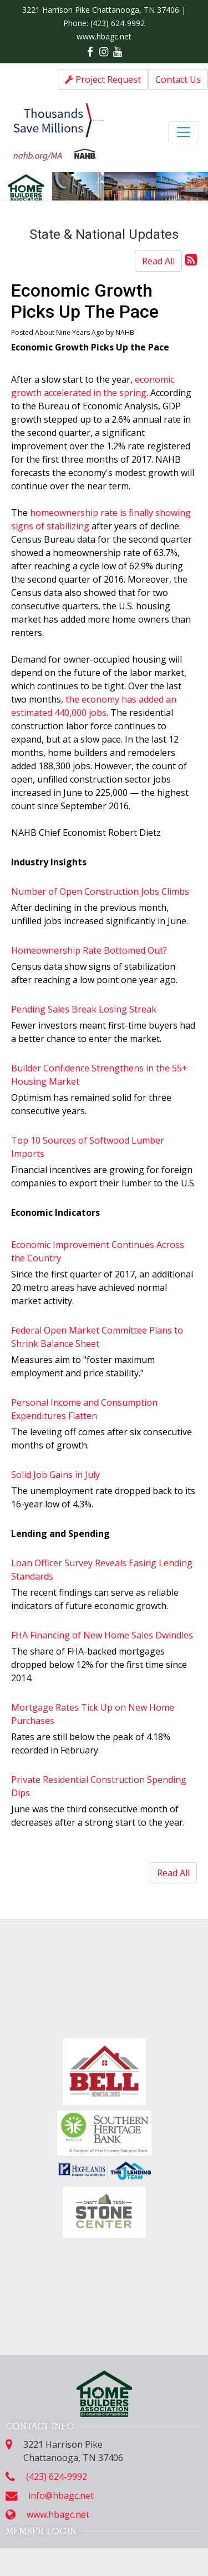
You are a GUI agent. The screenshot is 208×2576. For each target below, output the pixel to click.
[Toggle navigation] (183, 132)
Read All (158, 261)
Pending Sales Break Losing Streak (83, 1009)
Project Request (103, 79)
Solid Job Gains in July (55, 1475)
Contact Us (178, 79)
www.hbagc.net (104, 36)
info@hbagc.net (61, 2495)
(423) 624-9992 (117, 23)
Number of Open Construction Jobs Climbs (100, 891)
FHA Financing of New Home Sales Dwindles (102, 1635)
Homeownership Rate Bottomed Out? (89, 950)
